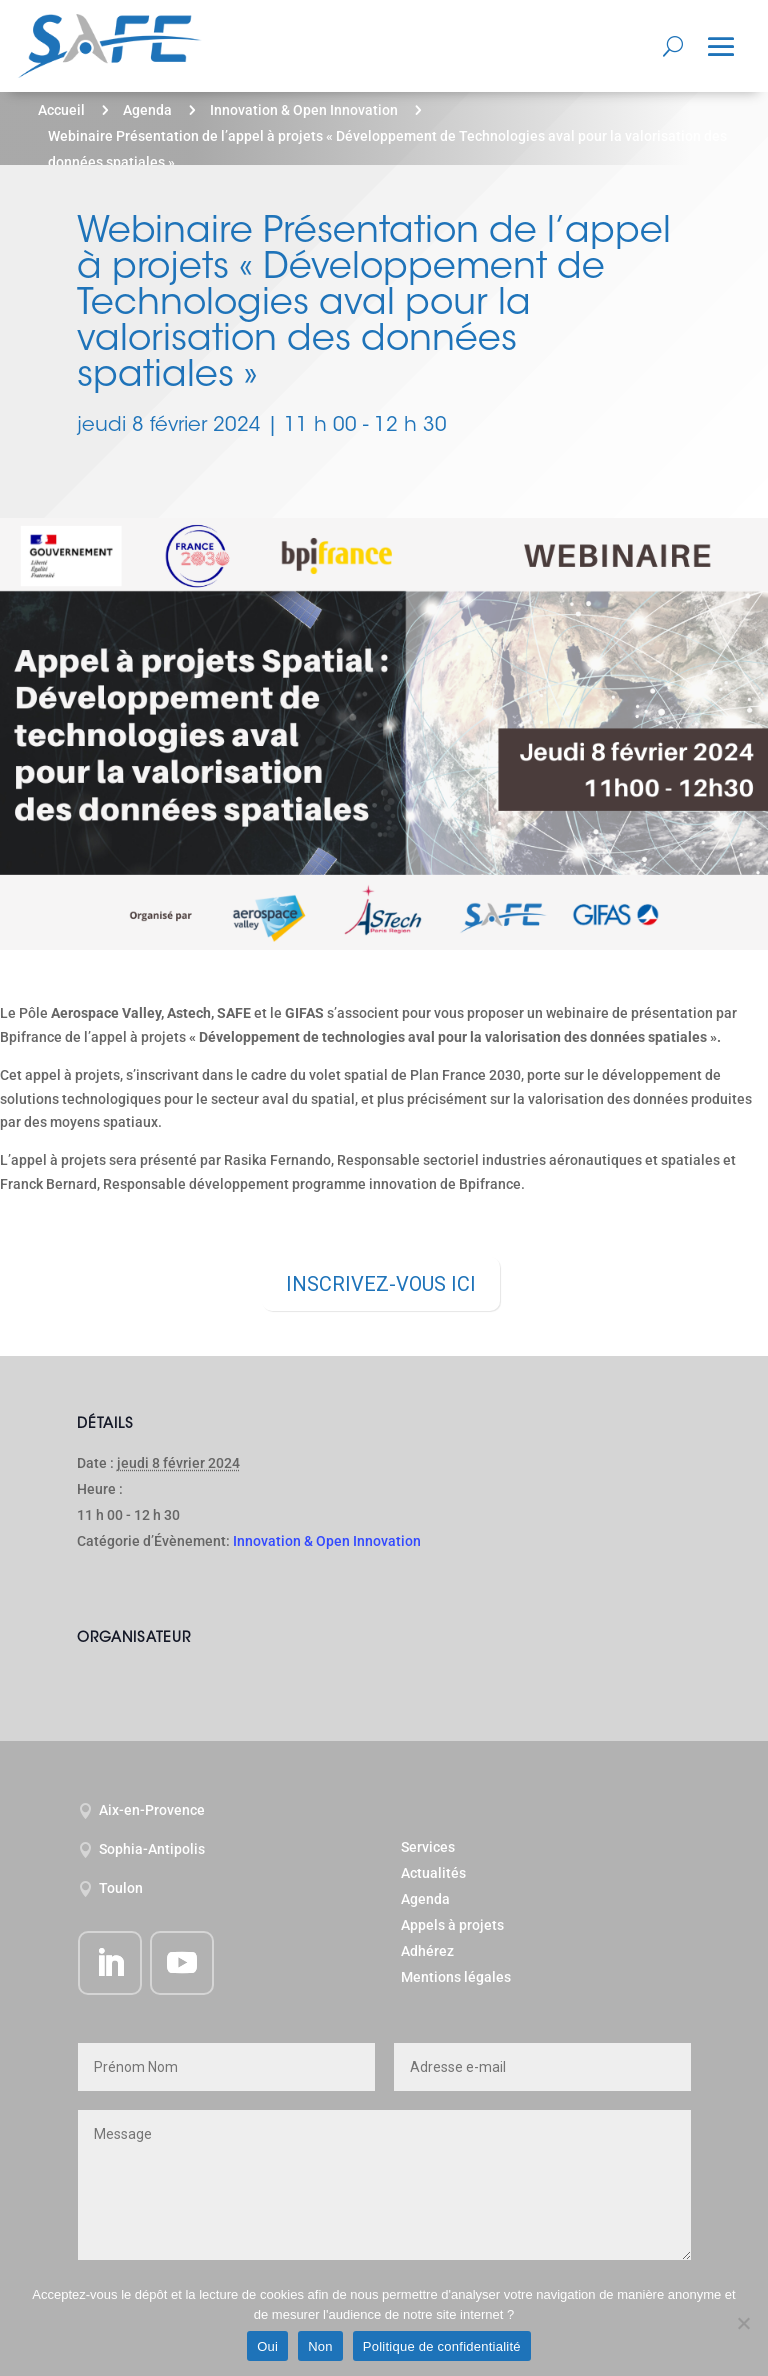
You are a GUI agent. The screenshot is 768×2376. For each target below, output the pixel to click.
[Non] (743, 2323)
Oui (267, 2346)
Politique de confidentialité (442, 2346)
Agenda (147, 110)
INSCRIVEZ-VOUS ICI (381, 1284)
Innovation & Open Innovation (304, 110)
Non (320, 2346)
